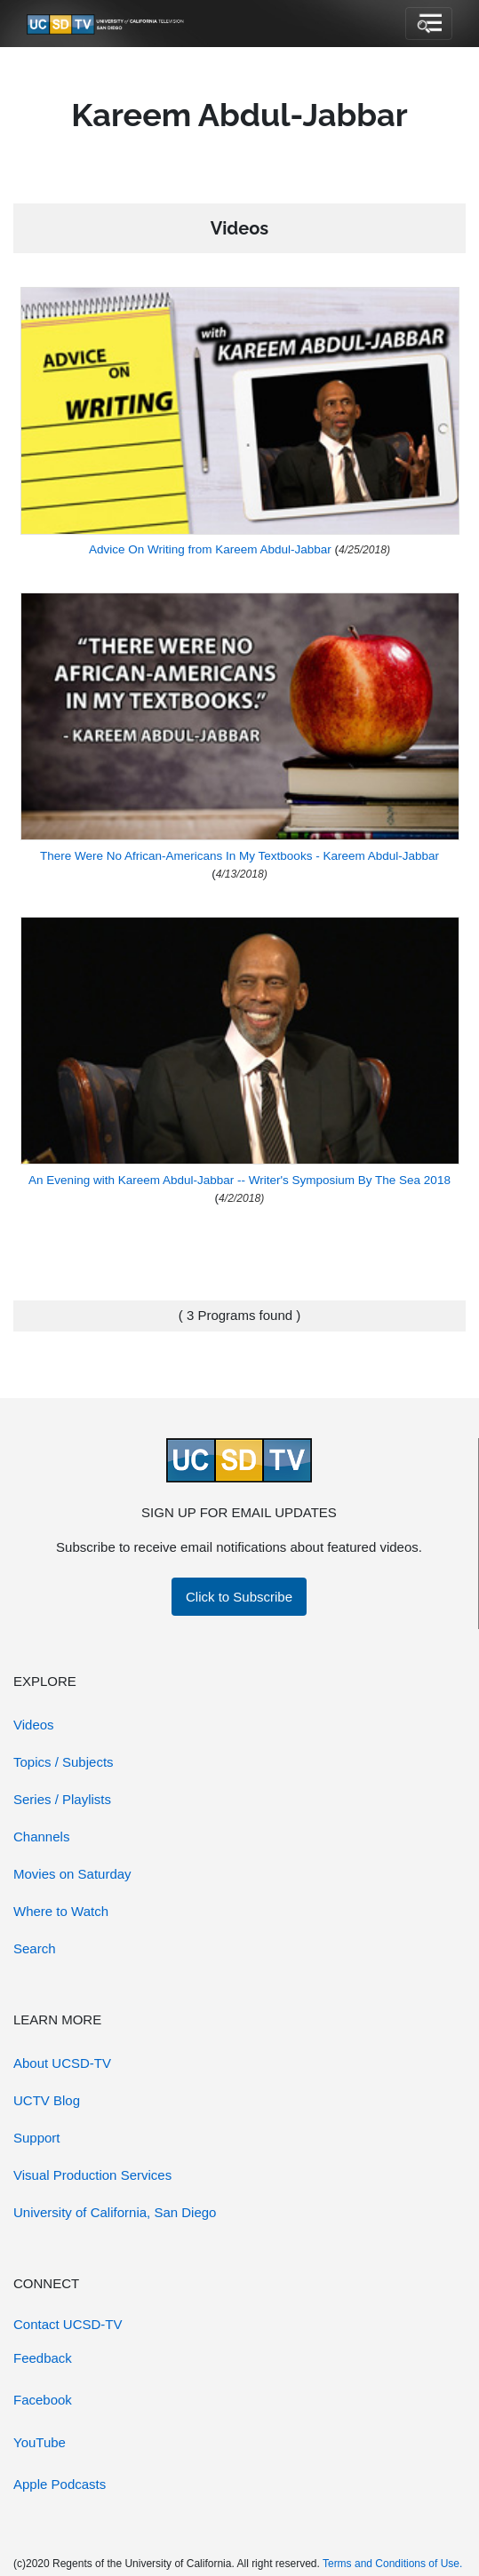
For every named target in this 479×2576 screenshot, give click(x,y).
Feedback (42, 2357)
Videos (33, 1724)
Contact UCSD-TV (68, 2324)
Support (36, 2137)
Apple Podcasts (59, 2484)
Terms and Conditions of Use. (392, 2563)
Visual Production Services (92, 2174)
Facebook (42, 2399)
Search (34, 1948)
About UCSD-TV (62, 2063)
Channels (41, 1836)
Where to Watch (60, 1911)
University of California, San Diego (114, 2212)
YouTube (39, 2442)
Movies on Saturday (72, 1873)
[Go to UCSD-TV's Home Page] (107, 24)
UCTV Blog (46, 2100)
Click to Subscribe (239, 1596)
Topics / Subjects (63, 1761)
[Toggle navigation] (428, 24)
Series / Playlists (62, 1799)
